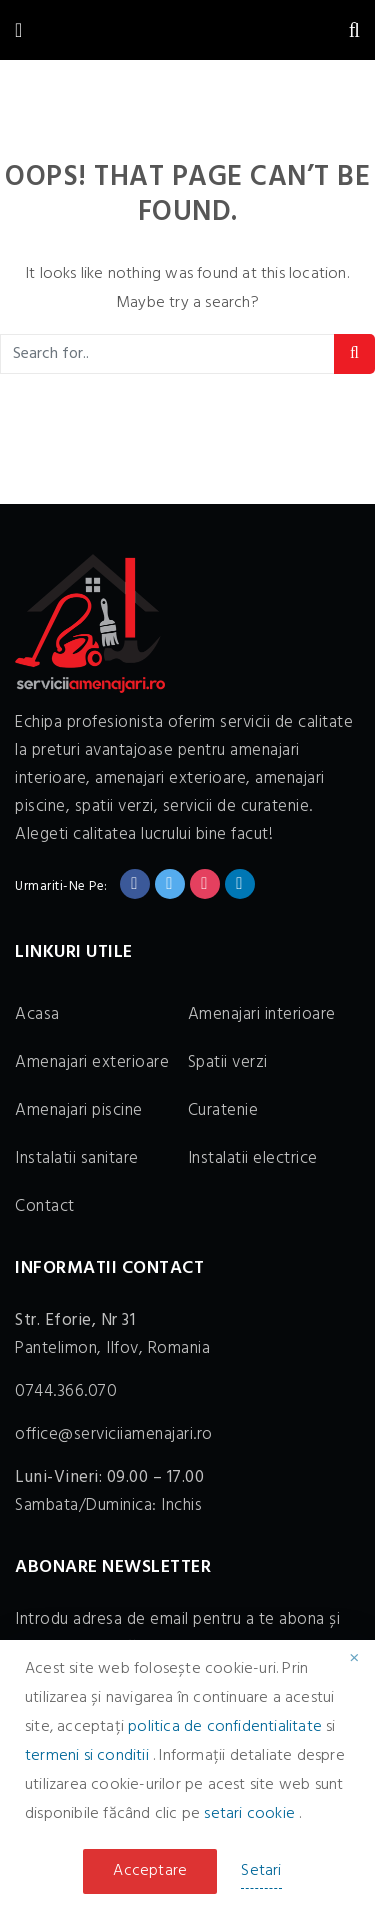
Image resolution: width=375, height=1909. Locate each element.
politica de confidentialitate (227, 1727)
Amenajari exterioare (92, 1062)
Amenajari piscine (79, 1110)
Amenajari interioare (262, 1014)
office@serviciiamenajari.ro (114, 1434)
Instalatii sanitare (77, 1158)
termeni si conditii (89, 1756)
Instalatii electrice (253, 1158)
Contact (45, 1206)
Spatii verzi (228, 1062)
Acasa (37, 1014)
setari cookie (251, 1814)
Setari (261, 1871)
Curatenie (223, 1110)
